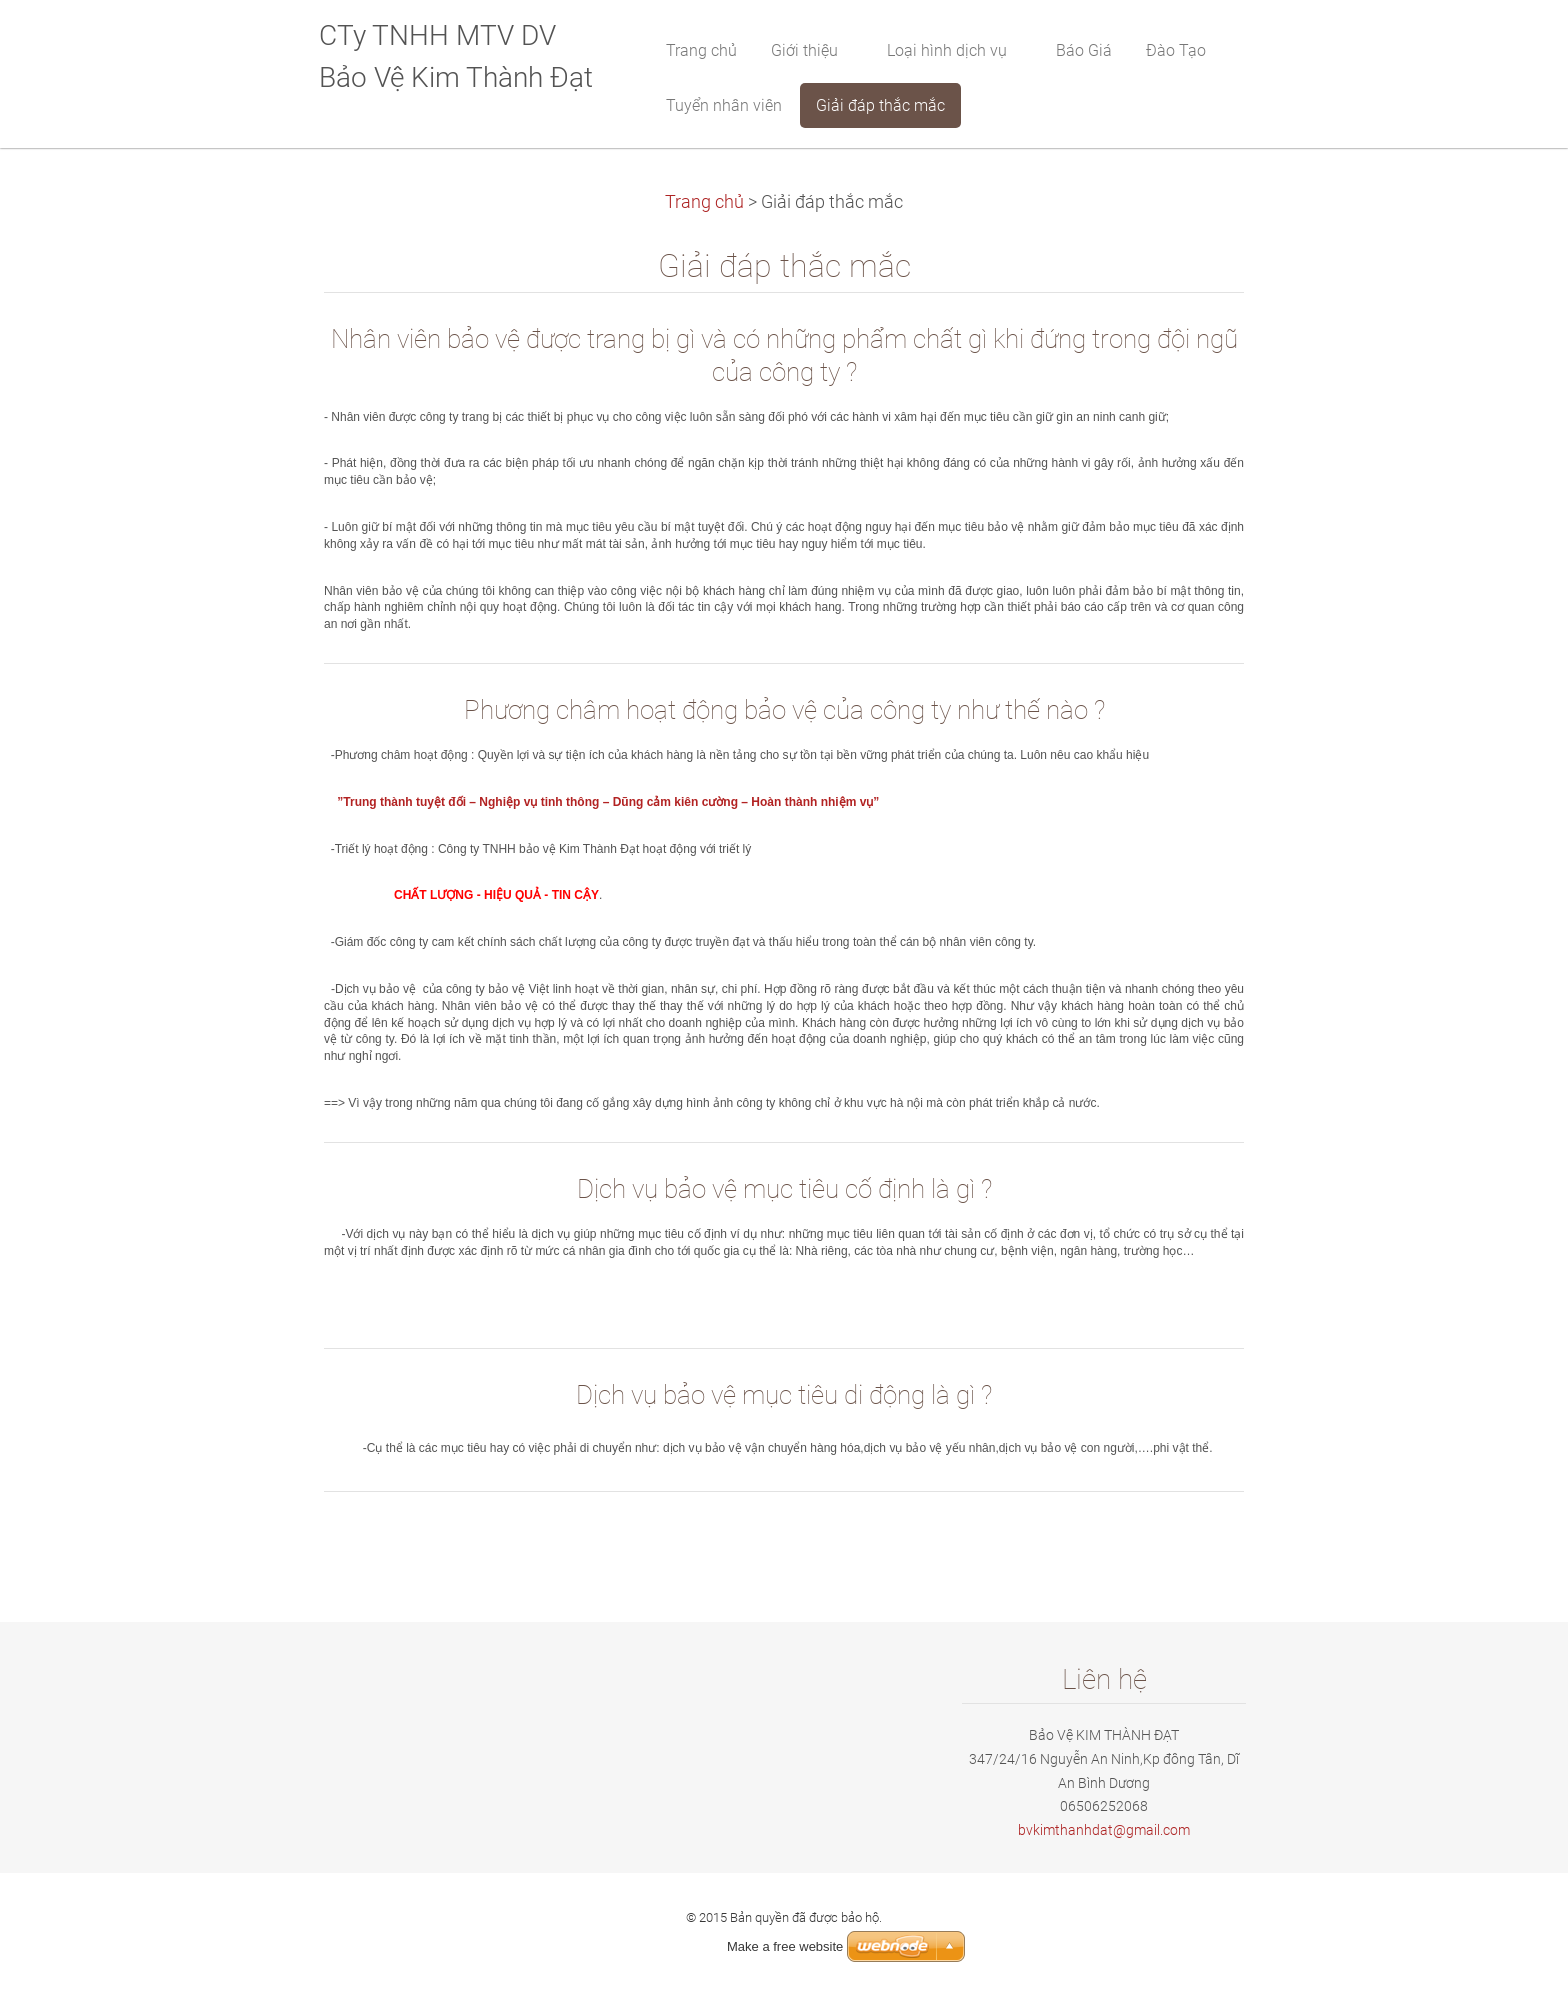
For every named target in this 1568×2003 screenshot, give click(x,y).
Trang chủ (704, 202)
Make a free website (785, 1946)
